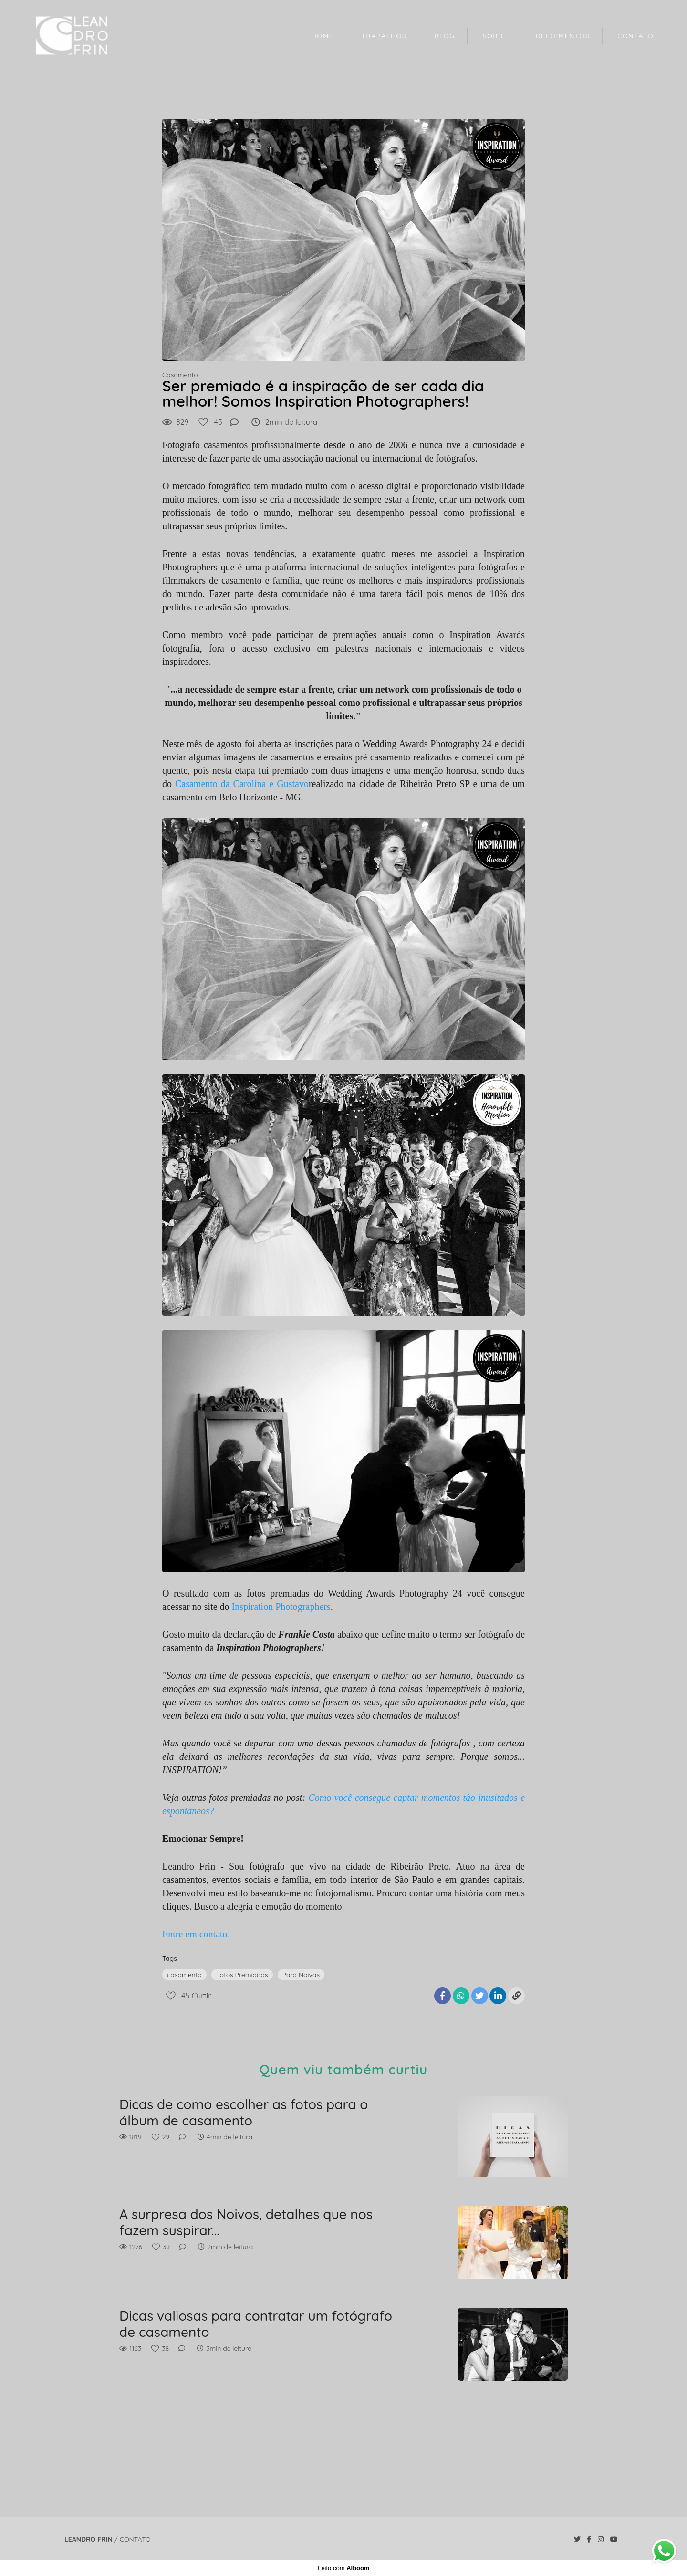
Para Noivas (301, 1974)
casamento (184, 1974)
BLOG (444, 36)
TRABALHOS (383, 36)
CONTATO (635, 36)
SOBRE (495, 36)
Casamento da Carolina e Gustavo (242, 783)
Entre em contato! (196, 1934)
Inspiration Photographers (281, 1606)
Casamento (180, 374)
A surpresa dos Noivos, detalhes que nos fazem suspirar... (246, 2222)
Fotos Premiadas (242, 1974)
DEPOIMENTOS (563, 36)
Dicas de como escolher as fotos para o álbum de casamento (243, 2112)
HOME (322, 36)
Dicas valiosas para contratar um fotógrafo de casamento (255, 2324)
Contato (135, 2539)
